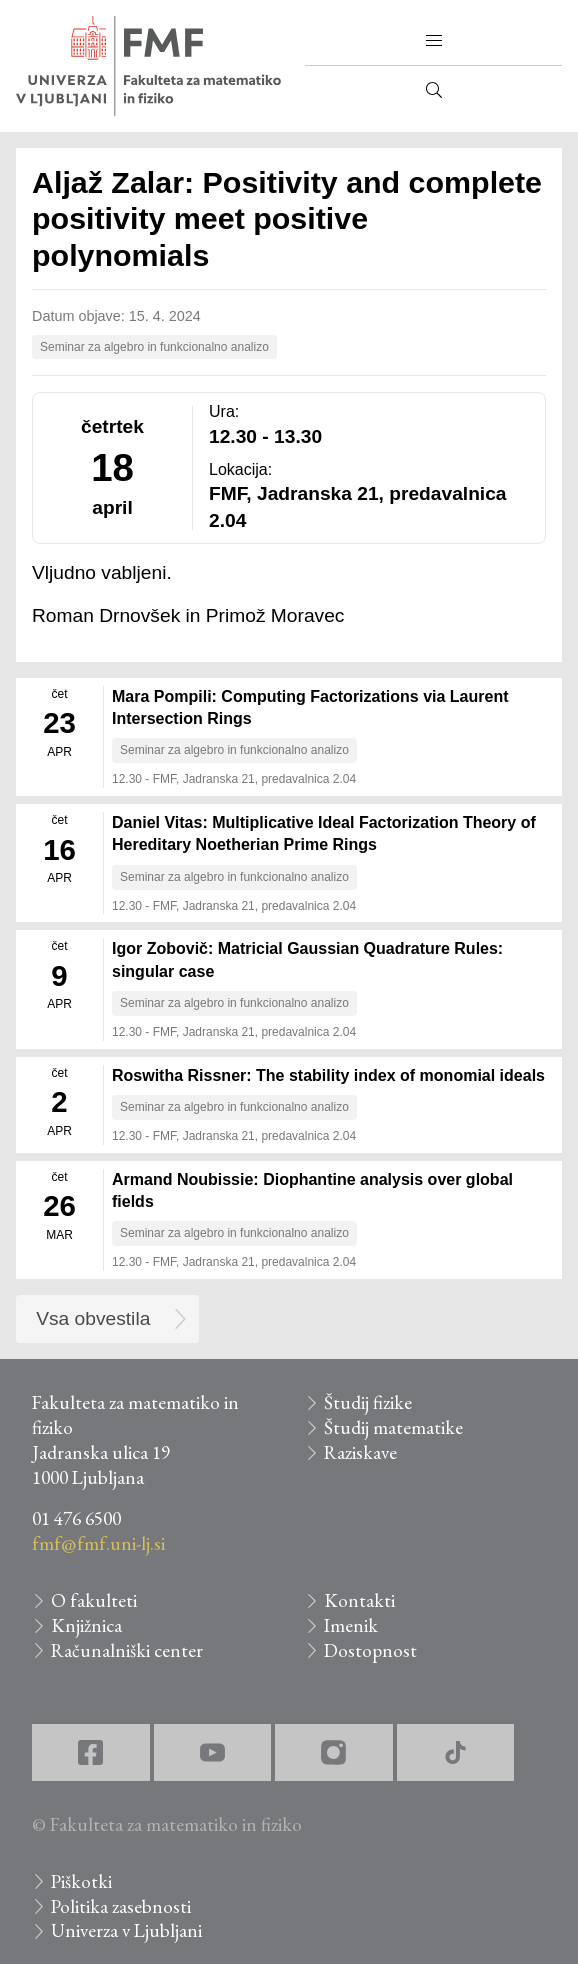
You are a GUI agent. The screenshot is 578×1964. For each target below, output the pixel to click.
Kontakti (359, 1600)
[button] (434, 41)
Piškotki (81, 1881)
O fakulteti (94, 1600)
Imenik (351, 1625)
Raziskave (360, 1452)
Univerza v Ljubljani (126, 1930)
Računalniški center (127, 1650)
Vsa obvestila (93, 1318)
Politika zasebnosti (121, 1906)
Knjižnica (86, 1625)
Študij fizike (368, 1402)
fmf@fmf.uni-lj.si (98, 1543)
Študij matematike (393, 1427)
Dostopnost (370, 1650)
